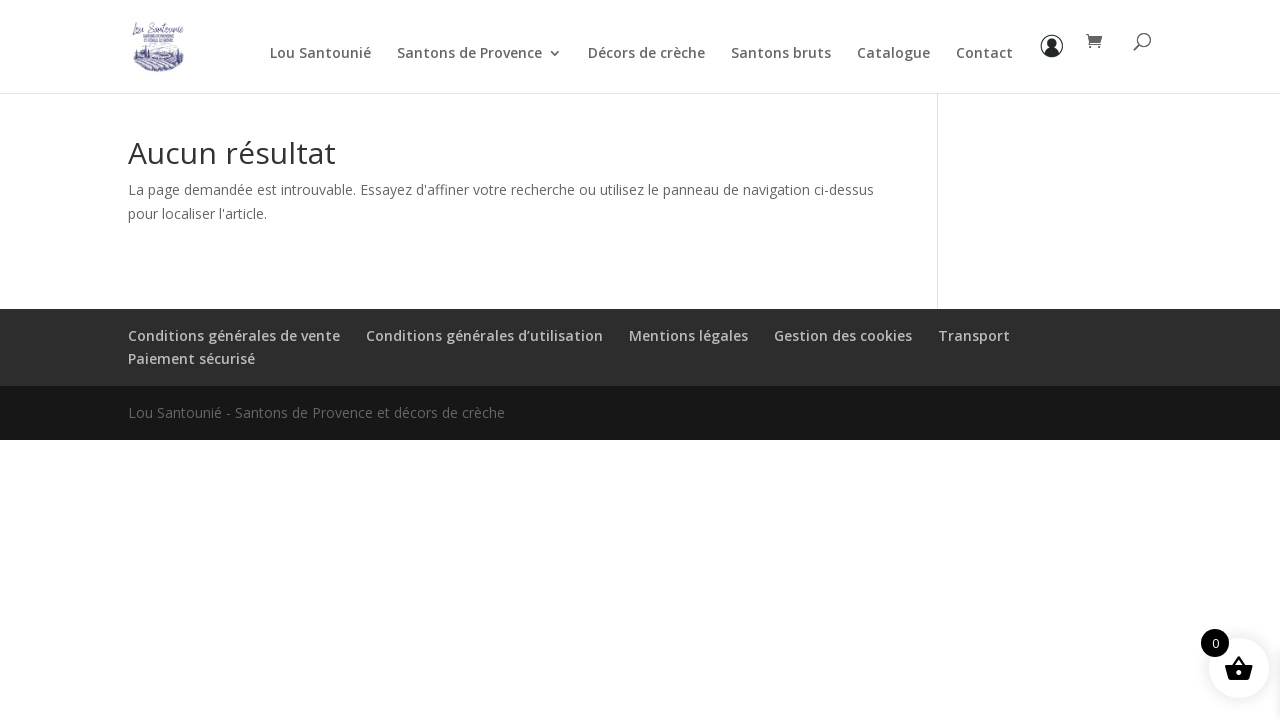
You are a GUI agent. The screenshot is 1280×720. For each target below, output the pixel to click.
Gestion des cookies (843, 335)
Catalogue (893, 54)
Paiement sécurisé (191, 358)
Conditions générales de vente (234, 335)
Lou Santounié (320, 54)
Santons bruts (781, 54)
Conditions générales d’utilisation (484, 335)
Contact (984, 54)
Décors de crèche (646, 54)
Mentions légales (688, 335)
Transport (974, 335)
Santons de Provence (469, 54)
